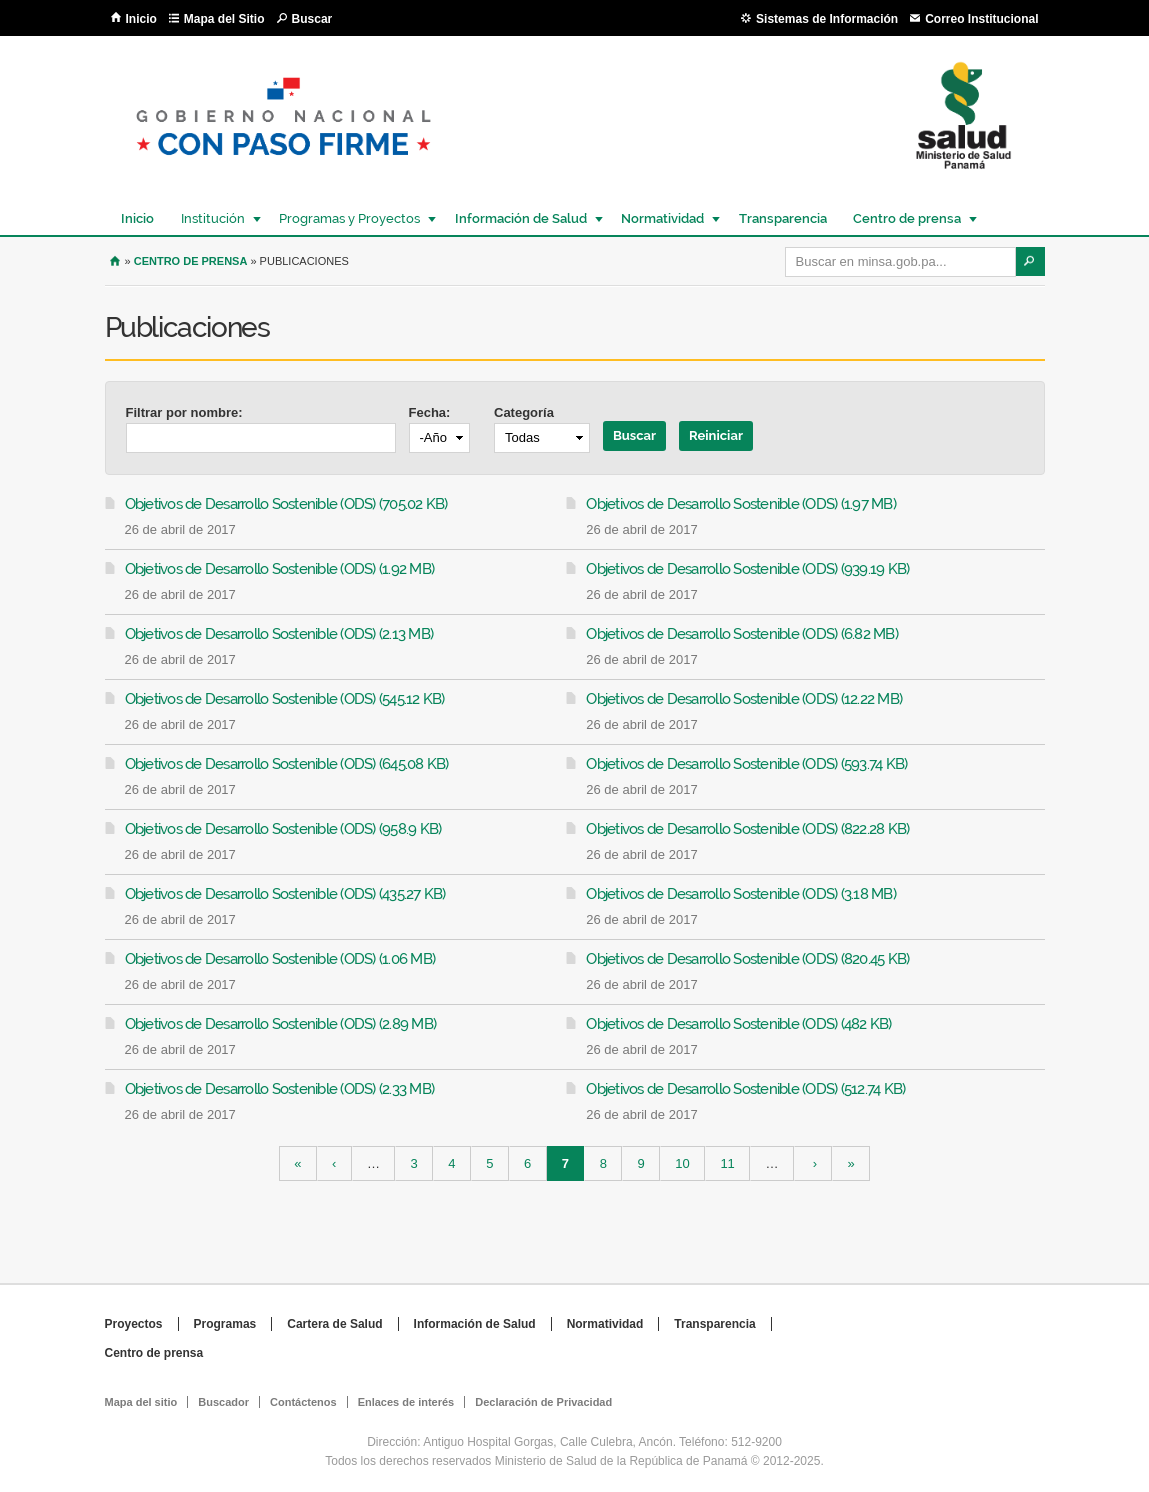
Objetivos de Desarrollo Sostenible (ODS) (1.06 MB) (280, 959)
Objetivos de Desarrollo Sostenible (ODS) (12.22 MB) (744, 699)
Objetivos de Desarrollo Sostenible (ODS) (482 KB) (738, 1024)
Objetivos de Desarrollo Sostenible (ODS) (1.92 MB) (280, 569)
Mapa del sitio (141, 1402)
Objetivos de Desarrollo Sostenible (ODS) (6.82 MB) (742, 634)
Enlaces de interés (406, 1402)
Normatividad (661, 218)
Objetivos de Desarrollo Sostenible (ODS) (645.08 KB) (287, 764)
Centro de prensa (906, 218)
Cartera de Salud (334, 1324)
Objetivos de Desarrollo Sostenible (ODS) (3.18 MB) (741, 894)
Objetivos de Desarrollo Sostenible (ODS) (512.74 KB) (745, 1089)
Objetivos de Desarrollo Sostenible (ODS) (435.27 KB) (285, 894)
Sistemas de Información (827, 19)
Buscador (223, 1402)
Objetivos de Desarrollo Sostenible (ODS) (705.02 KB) (286, 504)
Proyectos (134, 1324)
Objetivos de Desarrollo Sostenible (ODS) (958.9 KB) (283, 829)
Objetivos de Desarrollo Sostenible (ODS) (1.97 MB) (741, 504)
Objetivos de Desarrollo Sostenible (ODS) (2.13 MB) (279, 634)
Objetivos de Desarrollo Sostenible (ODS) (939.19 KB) (747, 569)
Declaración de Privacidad (543, 1402)
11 (727, 1163)
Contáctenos (303, 1402)
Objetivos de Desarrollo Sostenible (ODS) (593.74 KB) (746, 764)
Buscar (312, 19)
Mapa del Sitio (224, 19)
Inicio (141, 19)
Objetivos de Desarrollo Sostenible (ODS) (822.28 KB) (747, 829)
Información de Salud (520, 218)
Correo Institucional (981, 19)
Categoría (524, 412)
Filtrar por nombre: (184, 412)
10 (682, 1163)
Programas (225, 1324)
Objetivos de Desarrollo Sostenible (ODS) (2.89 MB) (281, 1024)
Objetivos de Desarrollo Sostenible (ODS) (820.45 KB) (747, 959)
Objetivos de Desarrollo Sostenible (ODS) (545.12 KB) (285, 699)
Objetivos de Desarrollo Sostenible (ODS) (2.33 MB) (280, 1089)
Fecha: (430, 412)
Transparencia (783, 218)
